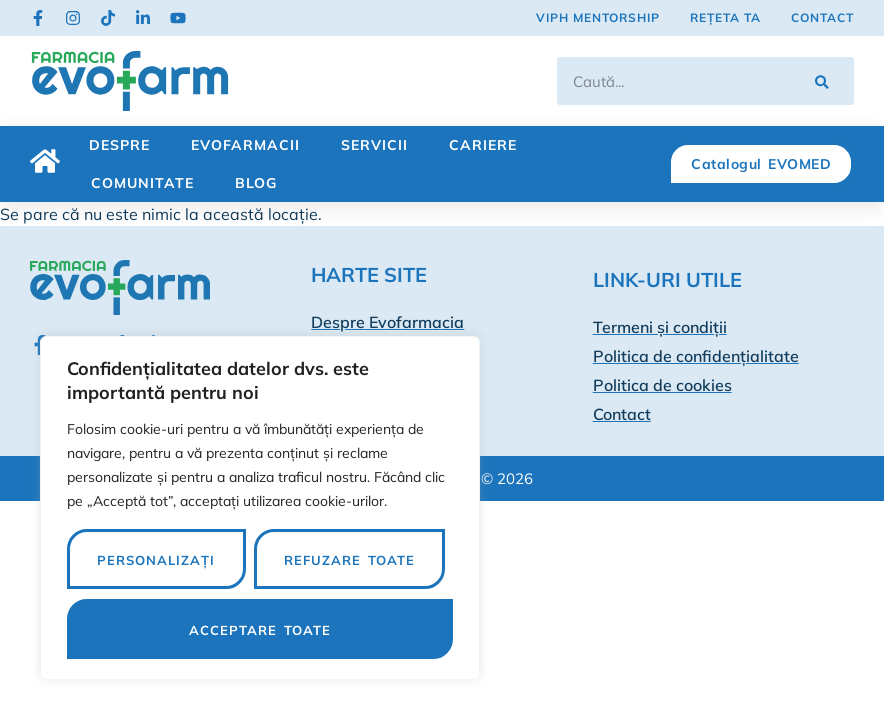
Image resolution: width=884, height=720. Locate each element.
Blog (256, 183)
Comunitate (142, 183)
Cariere (483, 145)
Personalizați (156, 560)
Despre (119, 145)
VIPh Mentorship (598, 17)
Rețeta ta (725, 17)
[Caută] (822, 81)
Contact (822, 17)
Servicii (374, 145)
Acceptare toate (260, 630)
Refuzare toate (349, 560)
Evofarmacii (245, 145)
